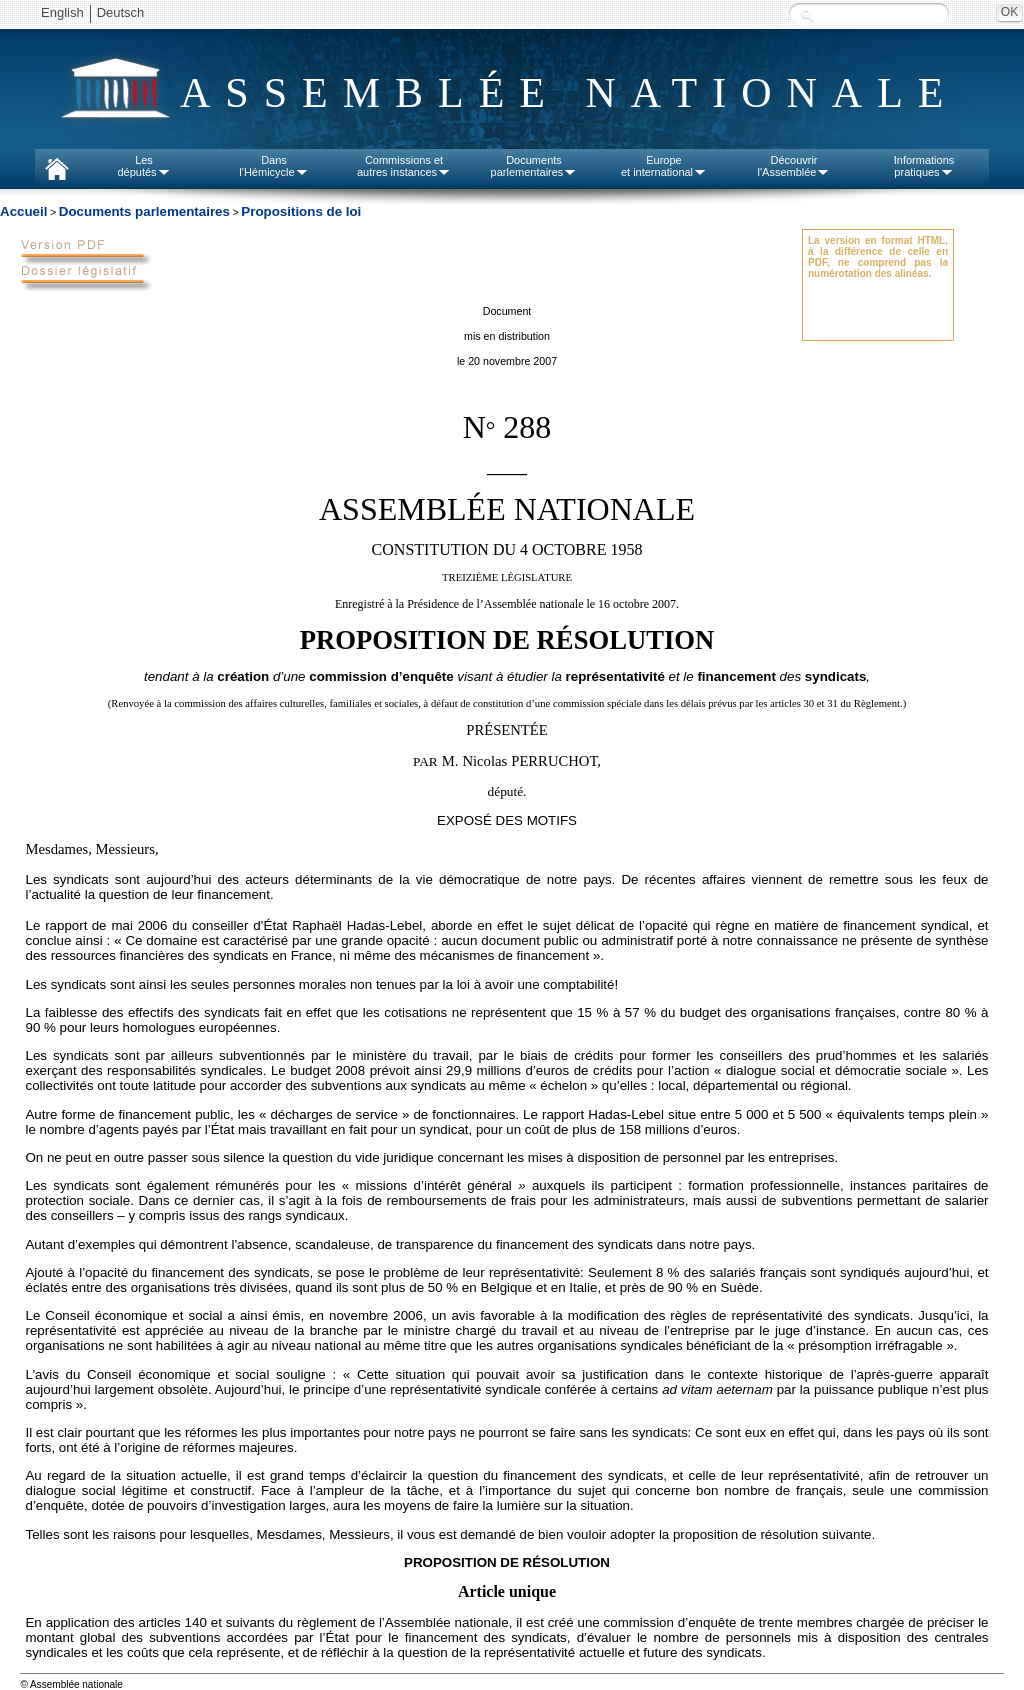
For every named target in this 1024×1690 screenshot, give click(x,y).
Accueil (23, 211)
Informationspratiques (924, 166)
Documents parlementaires (144, 211)
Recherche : (807, 14)
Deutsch (121, 12)
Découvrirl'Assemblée (794, 166)
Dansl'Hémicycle (273, 166)
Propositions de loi (301, 211)
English (62, 12)
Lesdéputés (143, 166)
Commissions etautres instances (404, 166)
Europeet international (664, 166)
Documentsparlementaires (534, 166)
